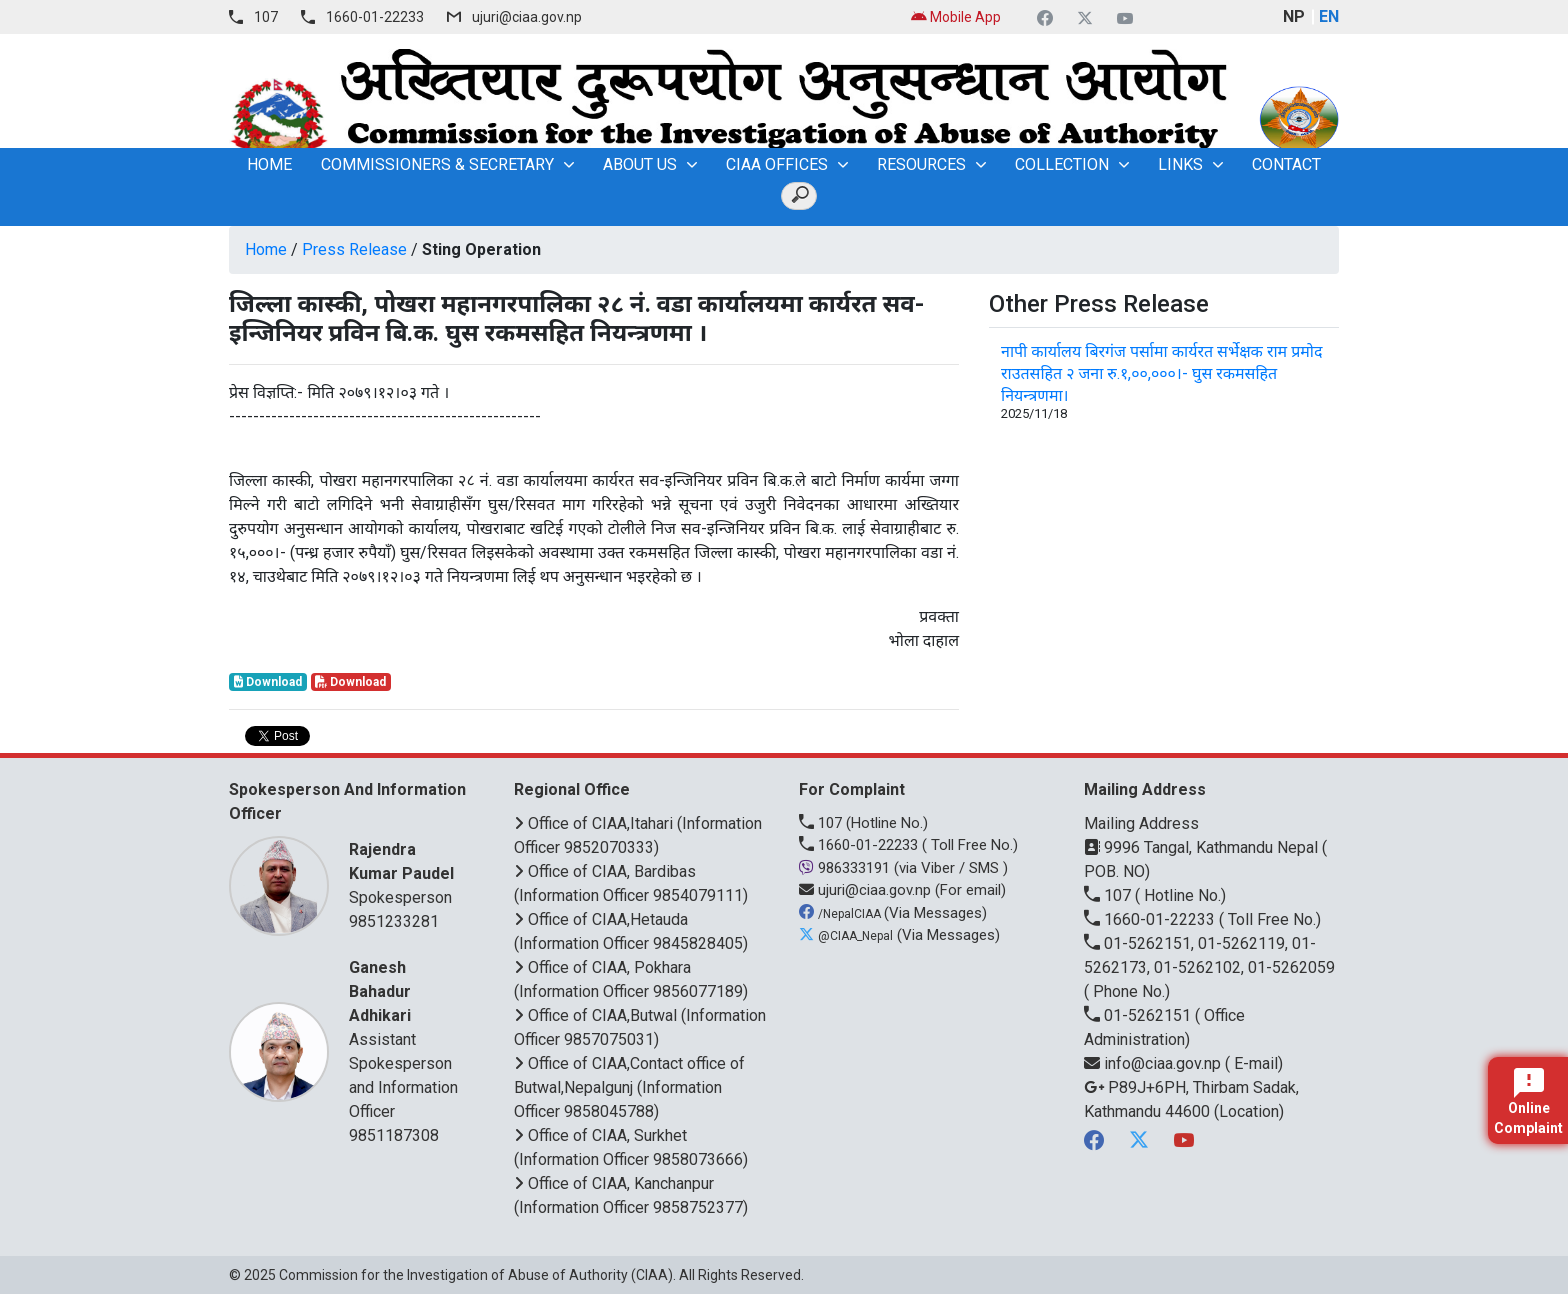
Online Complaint (1528, 1102)
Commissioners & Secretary (437, 164)
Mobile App (956, 17)
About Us (640, 164)
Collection (1062, 164)
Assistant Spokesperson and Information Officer (406, 1038)
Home (266, 249)
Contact (1286, 164)
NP (1294, 16)
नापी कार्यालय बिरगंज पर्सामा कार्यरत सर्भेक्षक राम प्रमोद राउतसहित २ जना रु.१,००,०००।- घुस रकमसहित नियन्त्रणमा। (1161, 373)
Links (1180, 164)
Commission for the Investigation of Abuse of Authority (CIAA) (476, 1275)
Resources (921, 164)
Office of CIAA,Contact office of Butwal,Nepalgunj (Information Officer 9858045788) (629, 1087)
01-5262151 (1139, 1015)
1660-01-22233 (375, 17)
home (269, 164)
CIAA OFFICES (777, 164)
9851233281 (394, 921)
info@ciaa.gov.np (1154, 1063)
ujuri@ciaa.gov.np (527, 17)
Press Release (354, 249)
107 (266, 17)
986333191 (846, 868)
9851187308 (394, 1135)
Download (268, 682)
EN (1329, 16)
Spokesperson (406, 872)
